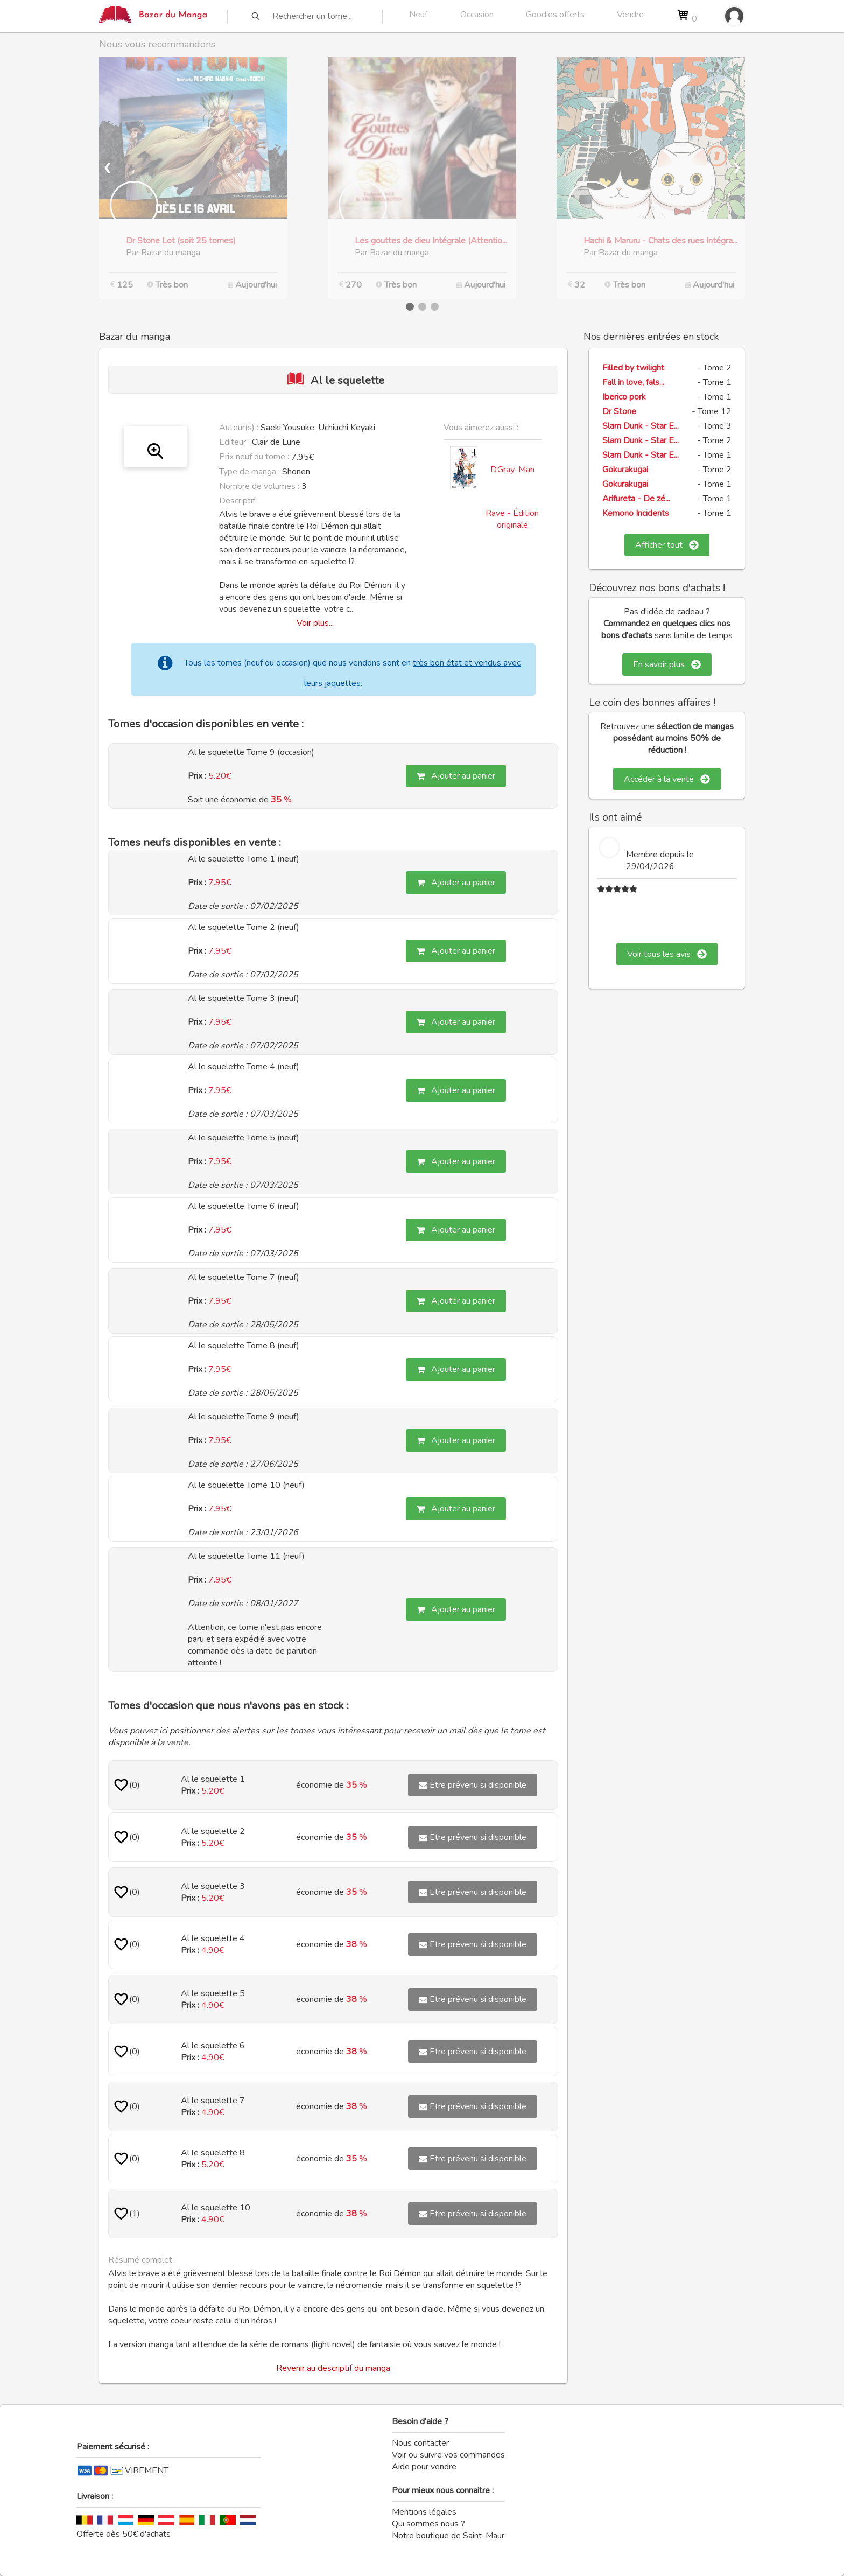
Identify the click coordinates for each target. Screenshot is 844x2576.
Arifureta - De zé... (636, 499)
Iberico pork (624, 397)
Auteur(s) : (238, 427)
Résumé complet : (142, 2260)
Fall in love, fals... (633, 382)
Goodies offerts (555, 14)
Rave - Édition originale (512, 519)
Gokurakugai (625, 469)
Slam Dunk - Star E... (640, 426)
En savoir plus (667, 664)
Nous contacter (420, 2443)
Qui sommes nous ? (428, 2524)
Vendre (630, 14)
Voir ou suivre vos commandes (448, 2455)
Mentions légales (424, 2512)
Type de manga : (249, 472)
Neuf (418, 14)
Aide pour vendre (424, 2467)
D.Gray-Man (512, 469)
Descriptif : (239, 501)
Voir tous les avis (667, 954)
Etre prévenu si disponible (472, 1785)
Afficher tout (667, 545)
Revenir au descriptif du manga (333, 2368)
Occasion (477, 14)
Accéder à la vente (667, 779)
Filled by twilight (633, 368)
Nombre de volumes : (259, 486)
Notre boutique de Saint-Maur (448, 2536)
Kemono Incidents (635, 513)
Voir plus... (315, 623)
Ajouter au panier (456, 776)
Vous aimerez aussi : (481, 427)
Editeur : (234, 442)
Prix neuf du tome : (255, 457)
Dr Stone (619, 411)
